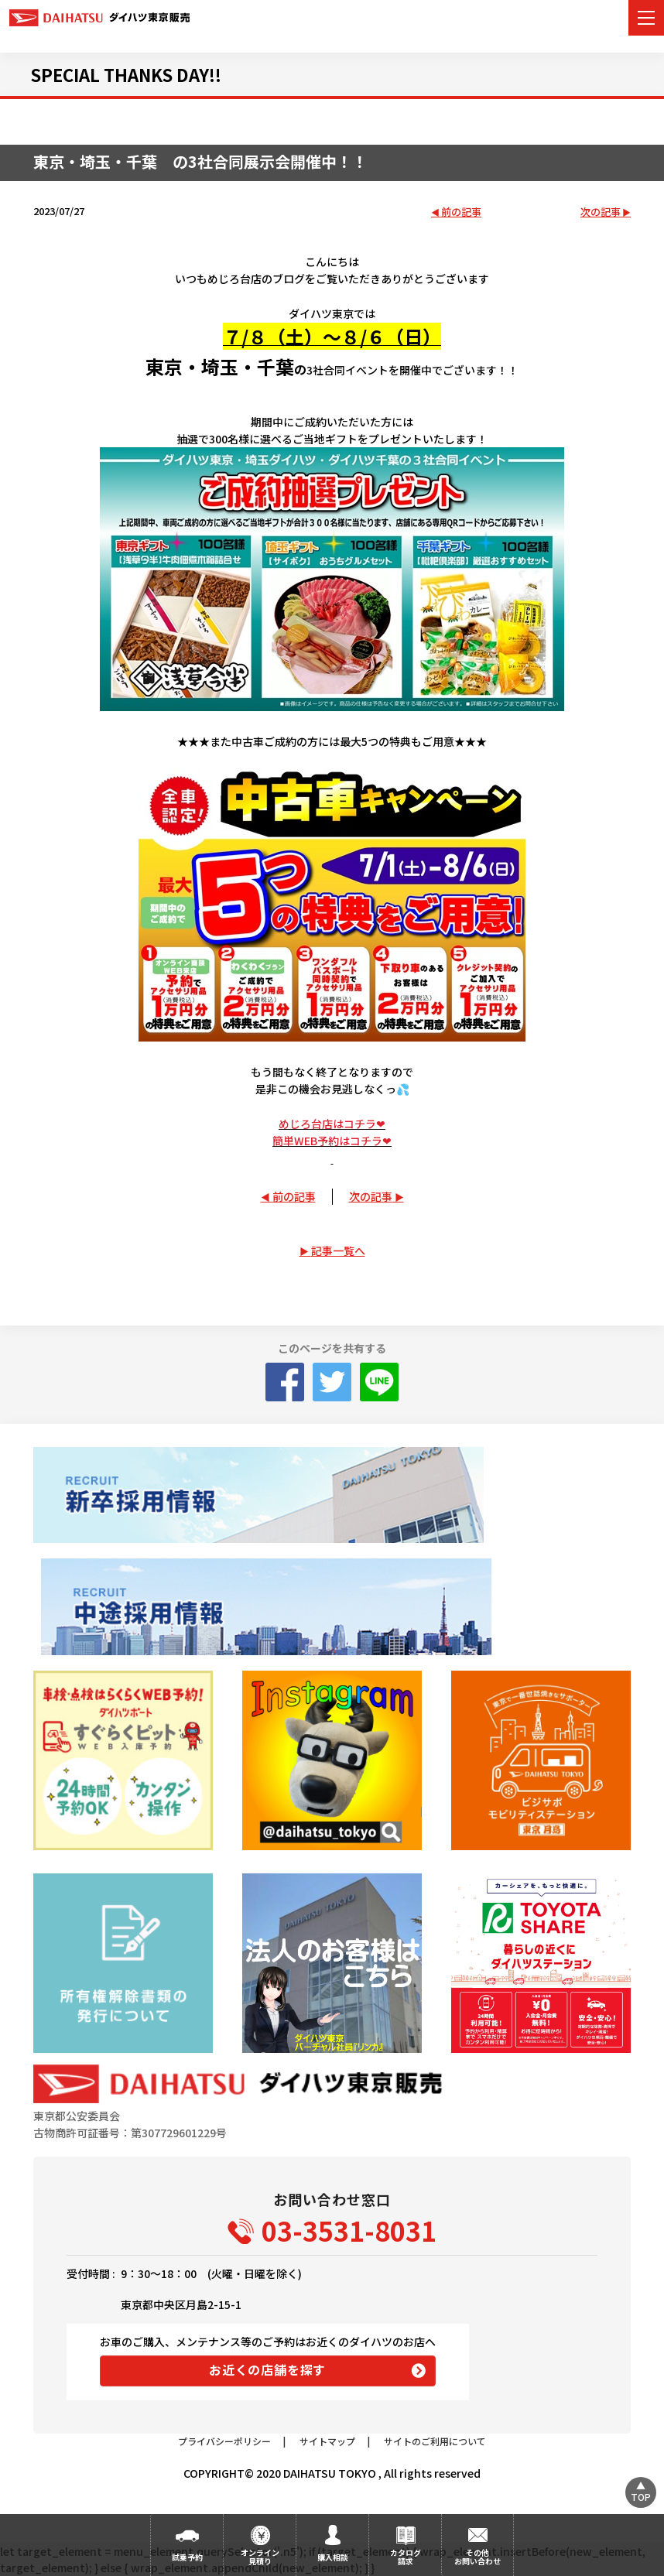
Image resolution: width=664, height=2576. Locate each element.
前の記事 (461, 212)
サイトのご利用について (435, 2441)
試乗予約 (187, 2557)
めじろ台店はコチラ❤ (332, 1123)
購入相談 (332, 2557)
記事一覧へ (338, 1250)
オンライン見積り (260, 2557)
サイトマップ (327, 2441)
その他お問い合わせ (477, 2557)
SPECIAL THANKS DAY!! (125, 74)
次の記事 (600, 212)
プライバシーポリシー (224, 2441)
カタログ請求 (405, 2557)
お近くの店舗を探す (267, 2369)
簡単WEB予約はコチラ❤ (332, 1140)
